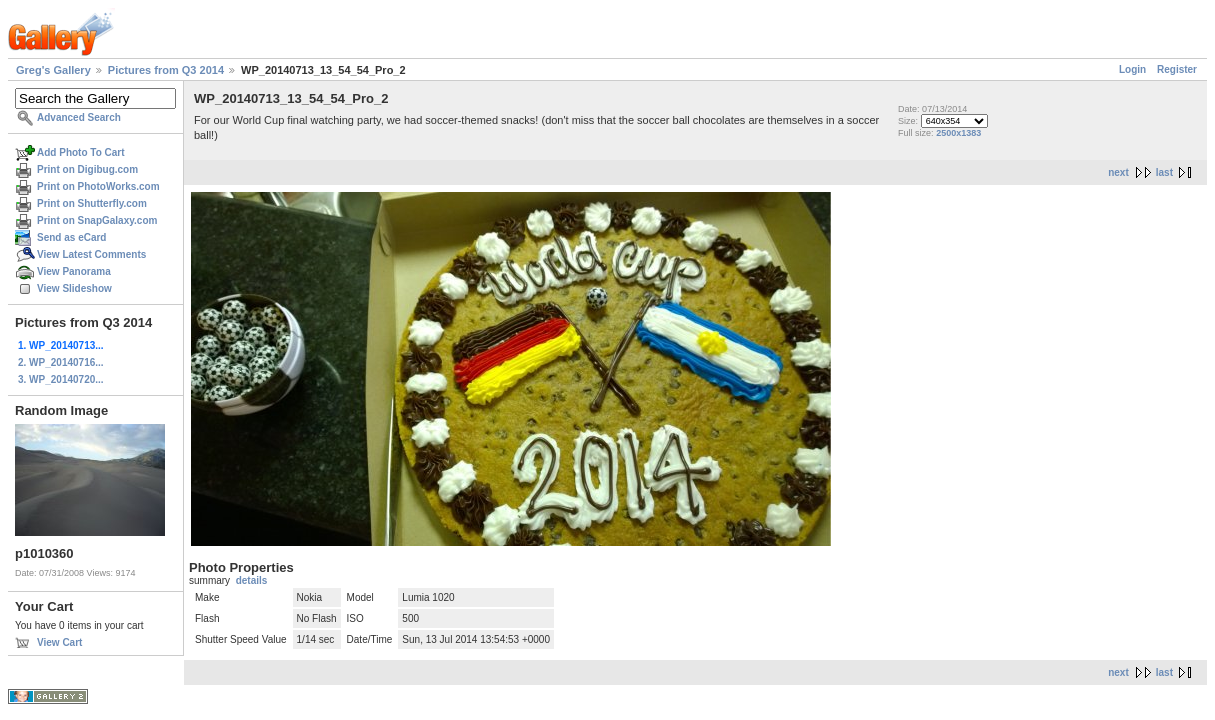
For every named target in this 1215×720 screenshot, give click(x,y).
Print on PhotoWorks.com (98, 186)
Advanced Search (79, 117)
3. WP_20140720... (61, 379)
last (1164, 172)
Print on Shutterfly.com (92, 203)
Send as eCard (71, 237)
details (252, 580)
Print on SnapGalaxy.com (97, 220)
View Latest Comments (91, 254)
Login (1132, 69)
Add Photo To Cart (81, 152)
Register (1177, 69)
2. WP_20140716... (61, 362)
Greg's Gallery (53, 70)
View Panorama (74, 271)
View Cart (59, 642)
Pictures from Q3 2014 (166, 70)
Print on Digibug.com (87, 169)
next (1118, 172)
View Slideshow (74, 288)
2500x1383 (958, 133)
